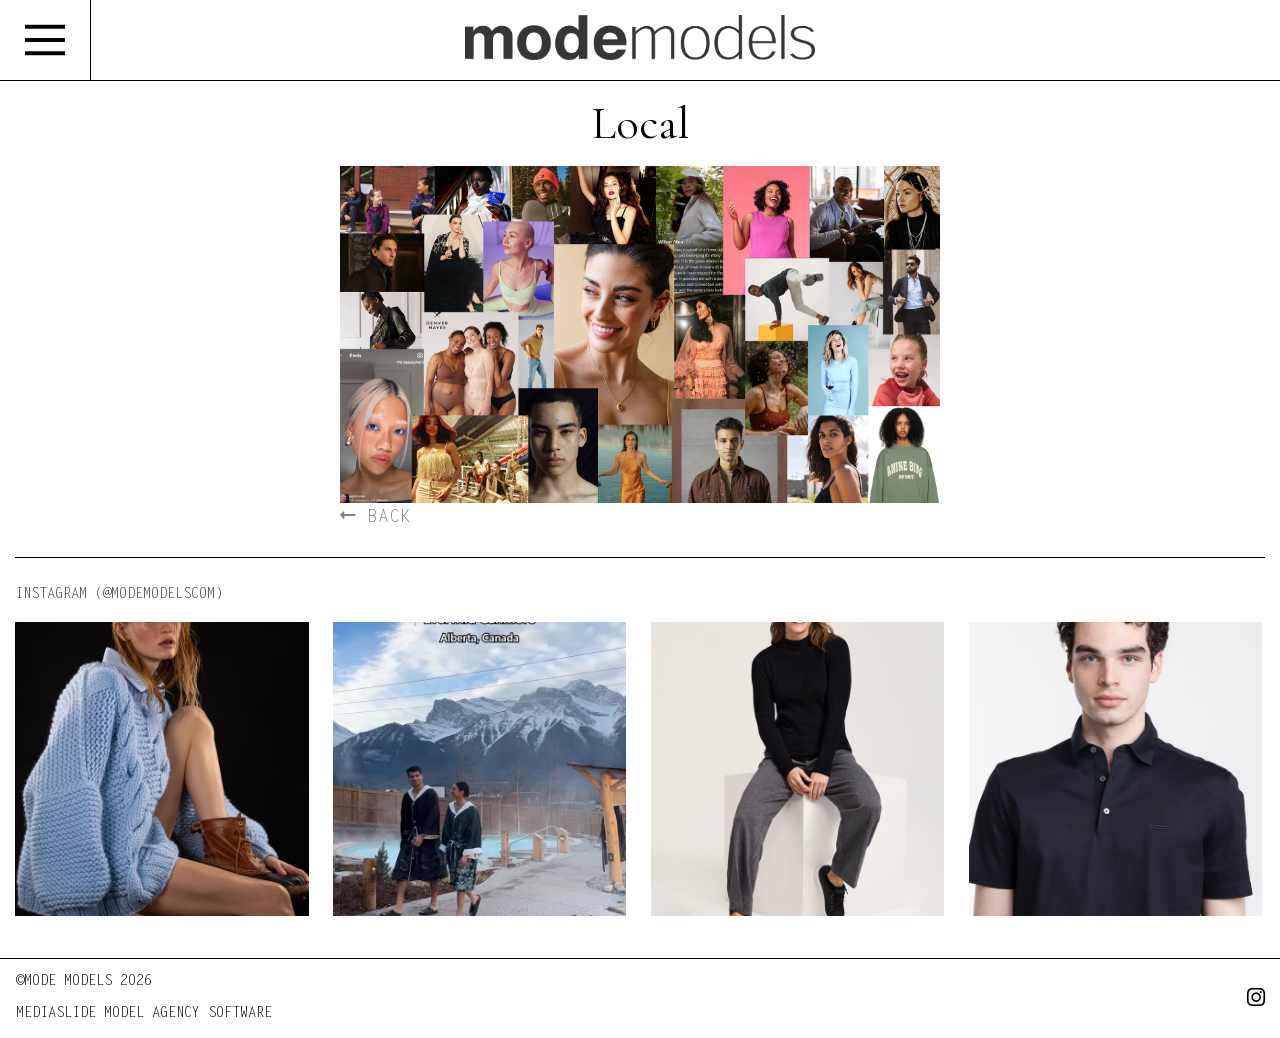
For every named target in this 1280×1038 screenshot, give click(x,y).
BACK (375, 518)
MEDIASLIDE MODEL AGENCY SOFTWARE (144, 1014)
